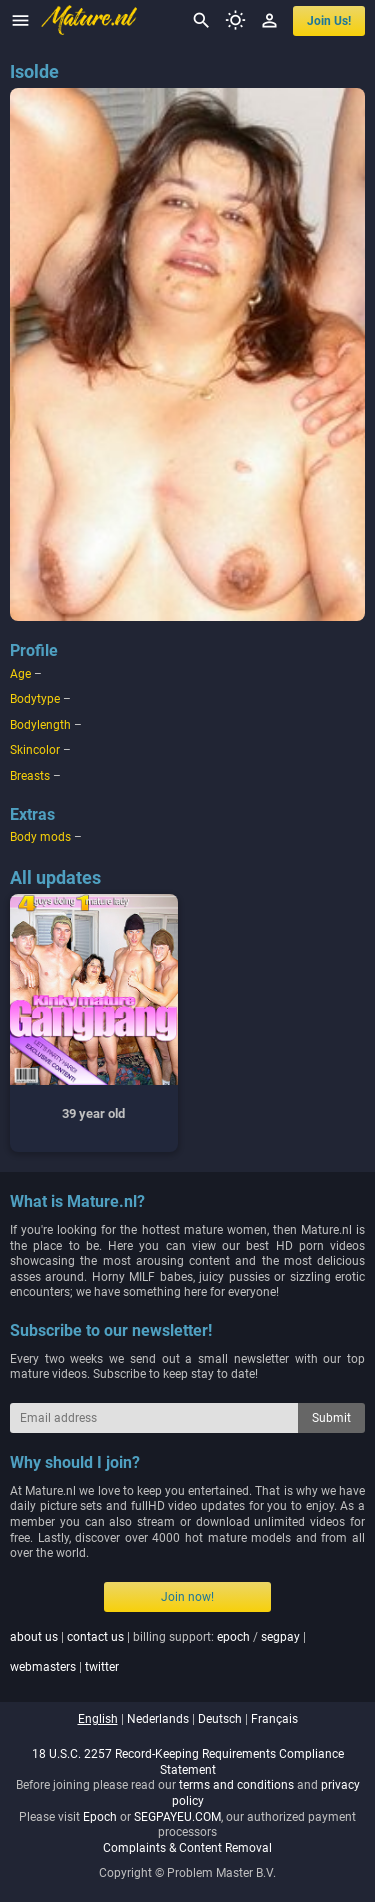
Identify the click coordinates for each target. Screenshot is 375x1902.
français (274, 1719)
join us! (329, 21)
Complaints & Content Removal (187, 1848)
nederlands (158, 1719)
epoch (233, 1637)
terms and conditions (236, 1785)
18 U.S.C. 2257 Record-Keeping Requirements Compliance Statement (188, 1762)
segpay (280, 1637)
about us (34, 1637)
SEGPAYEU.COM (177, 1817)
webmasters (43, 1667)
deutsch (220, 1719)
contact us (95, 1637)
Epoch (100, 1817)
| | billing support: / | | (158, 1652)
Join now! (187, 1597)
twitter (102, 1667)
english (98, 1719)
